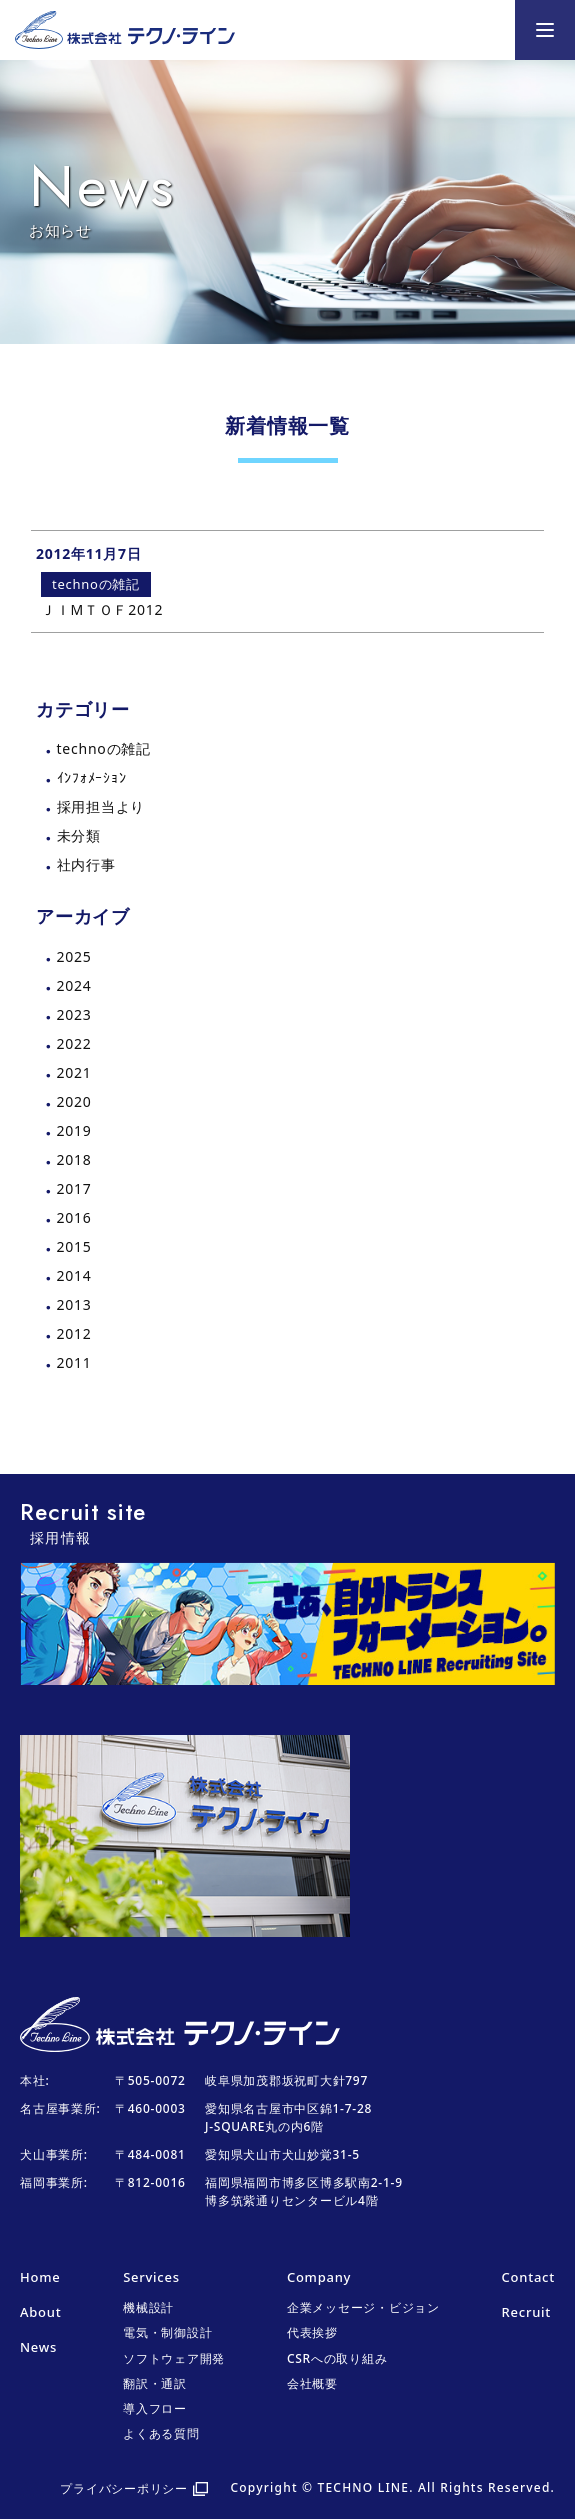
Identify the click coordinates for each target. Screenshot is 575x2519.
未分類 (79, 835)
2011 (74, 1362)
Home (40, 2277)
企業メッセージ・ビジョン (363, 2307)
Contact (528, 2277)
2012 (74, 1333)
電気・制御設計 (167, 2332)
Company (319, 2277)
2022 (74, 1043)
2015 (74, 1246)
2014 (74, 1275)
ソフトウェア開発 (174, 2358)
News (38, 2347)
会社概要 (312, 2383)
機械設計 (148, 2307)
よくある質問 (161, 2433)
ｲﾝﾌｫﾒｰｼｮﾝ (92, 777)
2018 (74, 1159)
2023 (74, 1014)
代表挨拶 (312, 2332)
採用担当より (101, 806)
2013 (74, 1304)
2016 (74, 1217)
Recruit (526, 2312)
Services (151, 2277)
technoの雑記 (104, 748)
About (40, 2312)
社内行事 (86, 864)
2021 (74, 1072)
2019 (74, 1130)
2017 (74, 1188)
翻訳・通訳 (155, 2383)
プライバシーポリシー (124, 2488)
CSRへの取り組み (337, 2358)
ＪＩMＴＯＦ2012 (102, 609)
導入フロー (155, 2408)
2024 (74, 985)
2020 (74, 1101)
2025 (74, 956)
